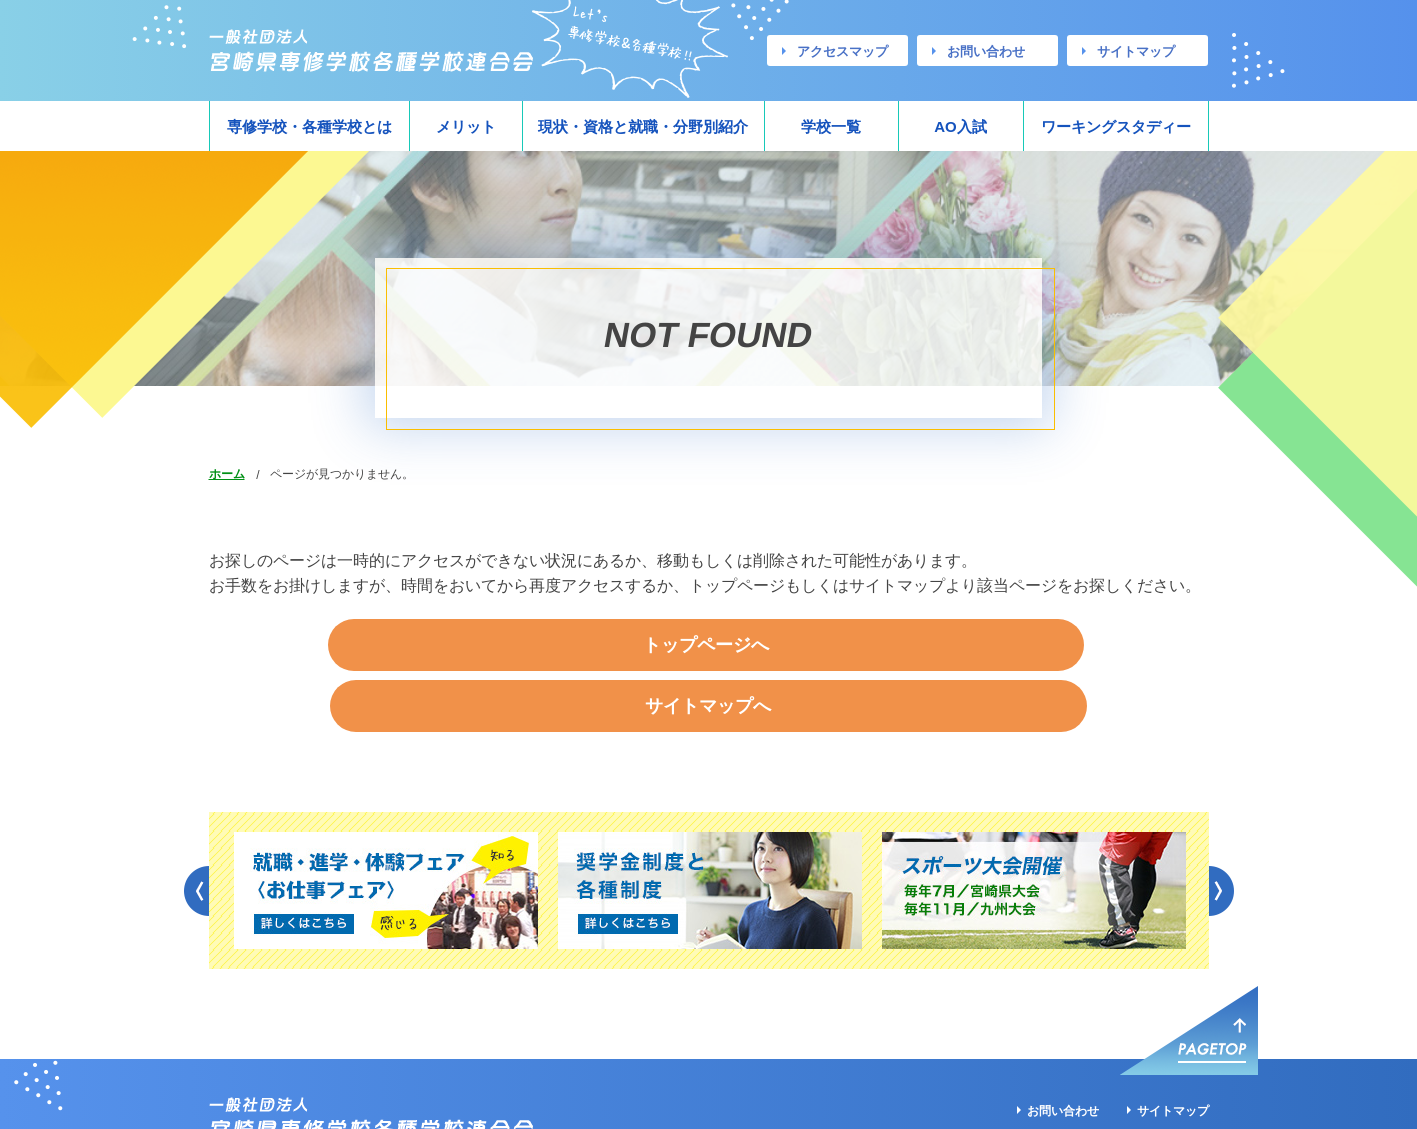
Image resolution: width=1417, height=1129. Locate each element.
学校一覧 (831, 126)
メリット (466, 126)
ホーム (227, 474)
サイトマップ (1136, 51)
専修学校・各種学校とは (309, 126)
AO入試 (960, 126)
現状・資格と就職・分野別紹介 (643, 126)
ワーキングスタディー (1116, 126)
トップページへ (554, 646)
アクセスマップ (842, 51)
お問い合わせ (986, 51)
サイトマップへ (863, 646)
